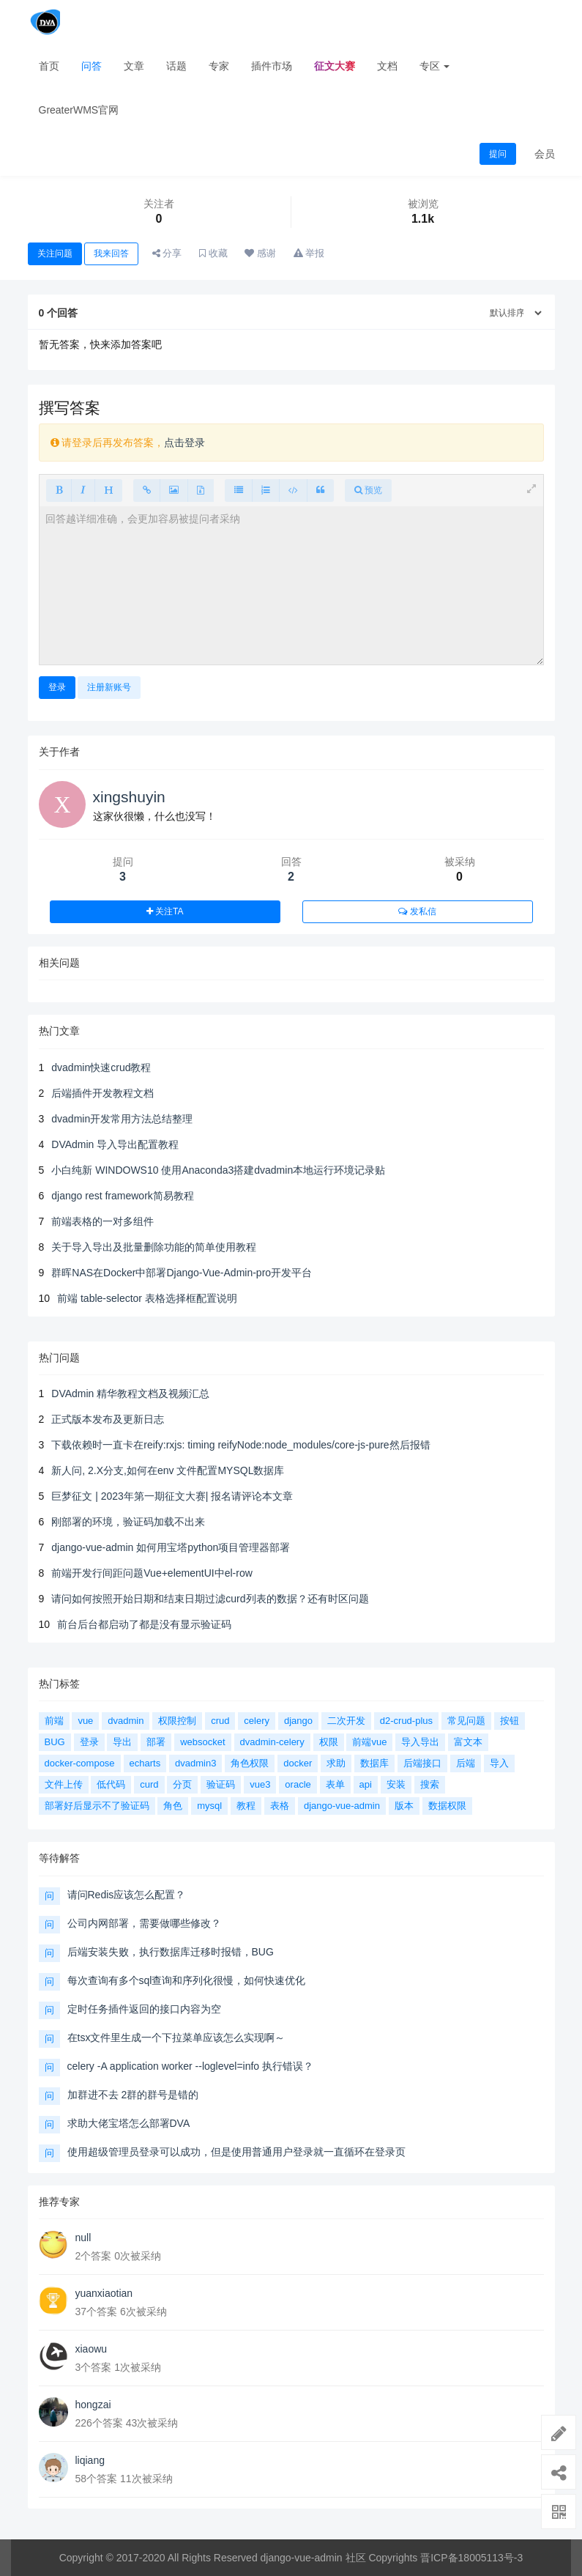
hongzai (93, 2404)
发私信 (417, 911)
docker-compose (80, 1763)
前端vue (369, 1741)
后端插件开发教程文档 (102, 1093)
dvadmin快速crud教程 (101, 1067)
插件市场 (271, 66)
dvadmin (125, 1720)
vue (85, 1720)
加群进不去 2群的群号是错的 (133, 2095)
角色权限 (250, 1763)
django (298, 1720)
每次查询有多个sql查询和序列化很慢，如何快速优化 (186, 1980)
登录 (57, 687)
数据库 (374, 1763)
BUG (55, 1741)
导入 (499, 1763)
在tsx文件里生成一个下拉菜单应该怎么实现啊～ (176, 2037)
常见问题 (466, 1720)
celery (256, 1720)
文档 (387, 66)
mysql (209, 1805)
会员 (544, 154)
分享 (167, 253)
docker (297, 1763)
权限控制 (177, 1720)
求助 (336, 1763)
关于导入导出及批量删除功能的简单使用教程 (153, 1247)
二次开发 (346, 1720)
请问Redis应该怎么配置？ (126, 1894)
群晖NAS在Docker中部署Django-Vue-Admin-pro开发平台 (181, 1272)
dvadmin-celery (272, 1741)
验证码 (220, 1784)
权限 (328, 1741)
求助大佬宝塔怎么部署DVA (128, 2123)
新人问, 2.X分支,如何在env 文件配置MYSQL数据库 (167, 1470)
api (365, 1784)
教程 (245, 1805)
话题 (176, 66)
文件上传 (64, 1784)
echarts (145, 1763)
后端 (465, 1763)
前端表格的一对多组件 (102, 1221)
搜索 (429, 1784)
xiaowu (91, 2349)
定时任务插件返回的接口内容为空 (144, 2009)
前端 (54, 1720)
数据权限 (447, 1805)
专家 (219, 66)
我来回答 (111, 253)
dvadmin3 (195, 1763)
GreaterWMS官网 (79, 110)
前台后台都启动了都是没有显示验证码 (144, 1624)
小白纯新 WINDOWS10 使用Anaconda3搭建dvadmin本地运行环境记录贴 (218, 1170)
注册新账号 (109, 687)
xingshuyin (129, 796)
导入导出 (420, 1741)
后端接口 (422, 1763)
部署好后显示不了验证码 (97, 1805)
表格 (279, 1805)
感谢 (260, 253)
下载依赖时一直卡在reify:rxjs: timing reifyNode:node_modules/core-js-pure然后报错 (240, 1445)
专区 (434, 66)
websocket (202, 1741)
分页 (182, 1784)
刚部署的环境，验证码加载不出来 (128, 1522)
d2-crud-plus (406, 1720)
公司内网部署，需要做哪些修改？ (144, 1923)
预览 (368, 490)
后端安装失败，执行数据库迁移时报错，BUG (170, 1952)
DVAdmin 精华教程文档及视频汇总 (130, 1393)
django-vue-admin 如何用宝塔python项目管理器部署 (170, 1547)
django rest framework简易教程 (122, 1196)
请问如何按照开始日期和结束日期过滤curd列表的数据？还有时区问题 (209, 1599)
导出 (122, 1741)
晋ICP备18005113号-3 (471, 2558)
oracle (297, 1784)
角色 (172, 1805)
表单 (335, 1784)
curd (149, 1784)
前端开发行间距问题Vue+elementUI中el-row (152, 1573)
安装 (396, 1784)
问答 (91, 66)
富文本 (468, 1741)
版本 (404, 1805)
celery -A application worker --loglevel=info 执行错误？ (190, 2066)
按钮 (509, 1720)
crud (220, 1720)
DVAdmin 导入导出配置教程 (115, 1144)
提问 (498, 154)
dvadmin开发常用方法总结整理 (122, 1119)
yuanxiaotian (104, 2293)
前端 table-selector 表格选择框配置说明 (147, 1298)
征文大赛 (334, 66)
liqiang (90, 2460)
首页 (49, 66)
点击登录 (184, 442)
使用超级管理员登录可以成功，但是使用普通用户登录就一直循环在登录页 (236, 2152)
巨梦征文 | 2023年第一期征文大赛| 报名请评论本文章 (172, 1496)
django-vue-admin (342, 1805)
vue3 (260, 1784)
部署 (155, 1741)
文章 (134, 66)
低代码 (111, 1784)
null (83, 2237)
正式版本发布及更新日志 (107, 1419)
